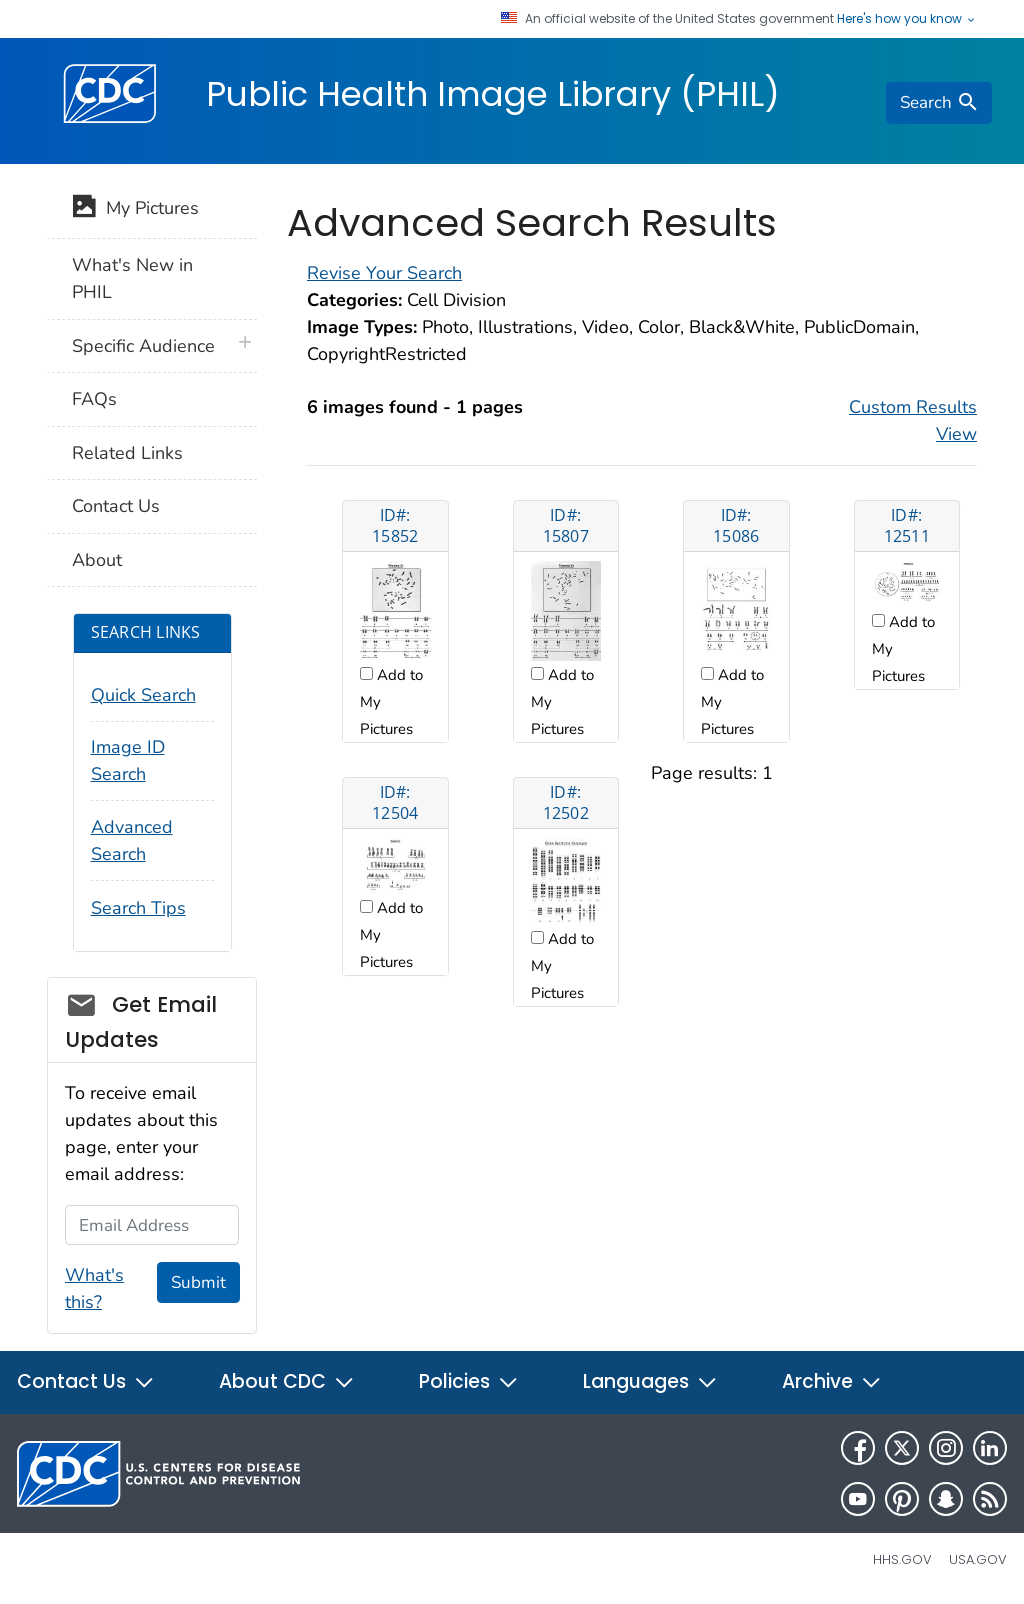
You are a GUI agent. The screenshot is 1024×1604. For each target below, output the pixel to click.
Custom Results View (913, 420)
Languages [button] (650, 1381)
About (97, 560)
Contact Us (116, 506)
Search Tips (138, 908)
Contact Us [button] (86, 1381)
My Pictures (135, 210)
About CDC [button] (287, 1381)
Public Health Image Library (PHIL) (493, 94)
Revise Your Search (384, 273)
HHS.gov (902, 1559)
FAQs (94, 399)
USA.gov (978, 1559)
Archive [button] (832, 1381)
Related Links (127, 453)
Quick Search (143, 695)
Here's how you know (907, 19)
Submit (198, 1282)
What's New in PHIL (132, 278)
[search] (939, 103)
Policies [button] (469, 1381)
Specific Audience (143, 346)
